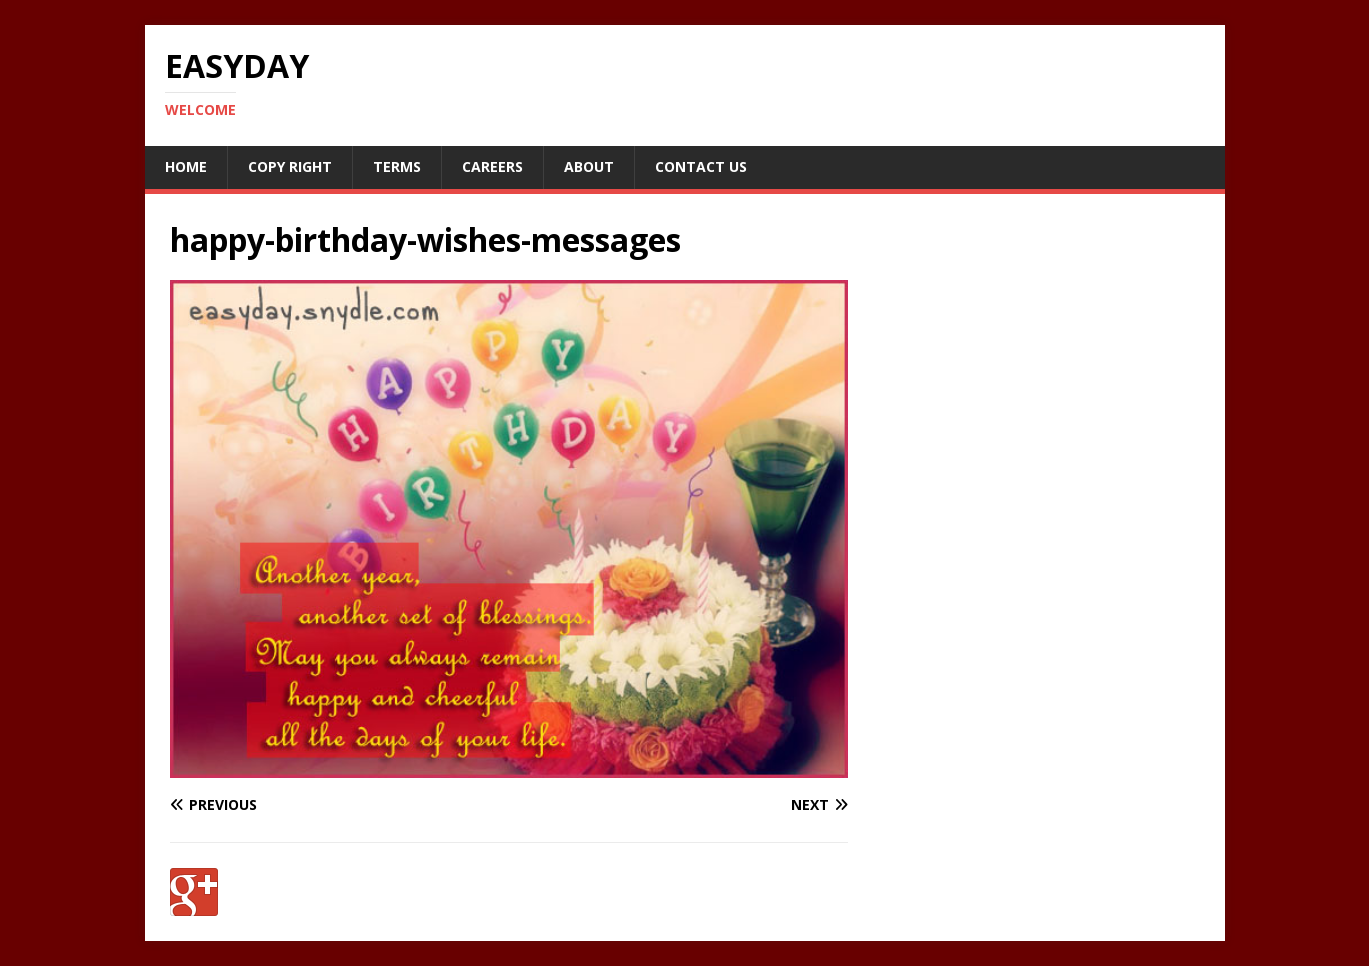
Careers (492, 166)
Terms (397, 166)
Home (186, 166)
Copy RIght (290, 166)
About (589, 166)
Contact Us (701, 166)
